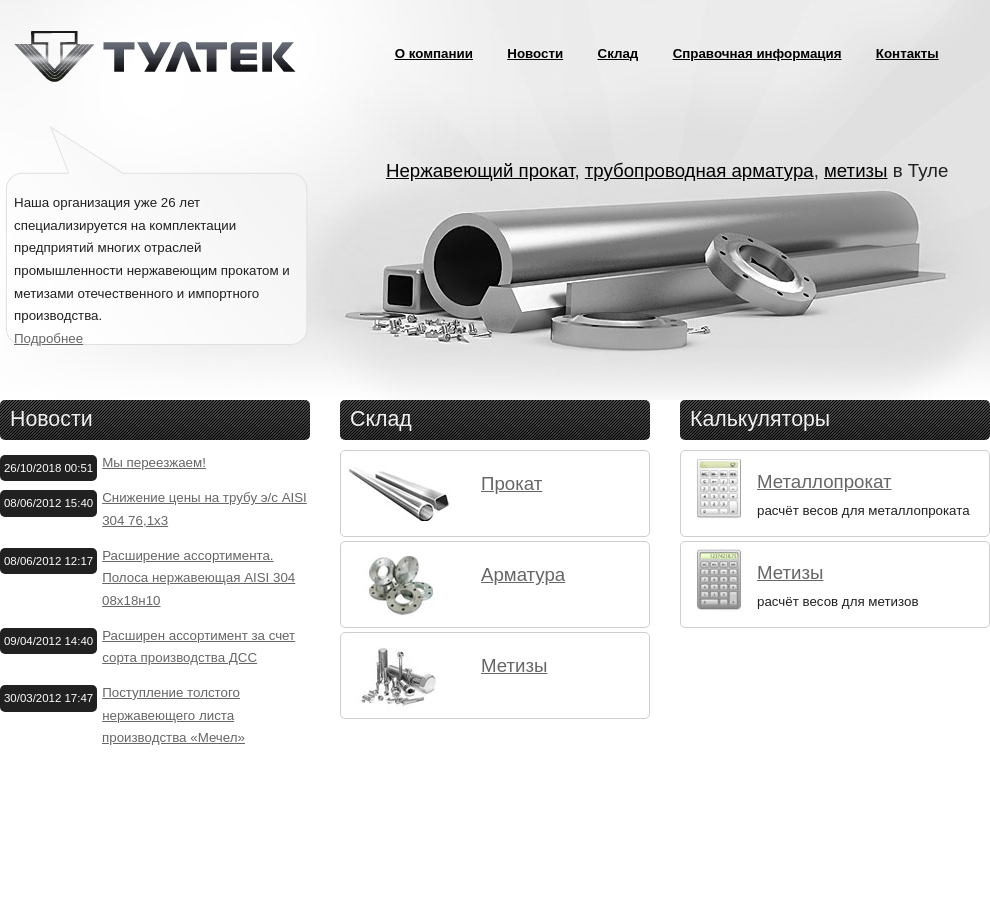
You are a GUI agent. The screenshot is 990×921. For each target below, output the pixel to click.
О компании (434, 53)
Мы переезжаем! (154, 462)
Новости (535, 53)
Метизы (514, 665)
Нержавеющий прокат (480, 170)
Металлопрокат (824, 481)
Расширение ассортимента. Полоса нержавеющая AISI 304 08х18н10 (198, 578)
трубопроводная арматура (699, 170)
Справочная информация (757, 53)
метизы (856, 170)
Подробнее (48, 338)
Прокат (511, 483)
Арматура (523, 574)
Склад (618, 53)
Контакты (907, 53)
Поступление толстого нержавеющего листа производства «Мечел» (173, 715)
